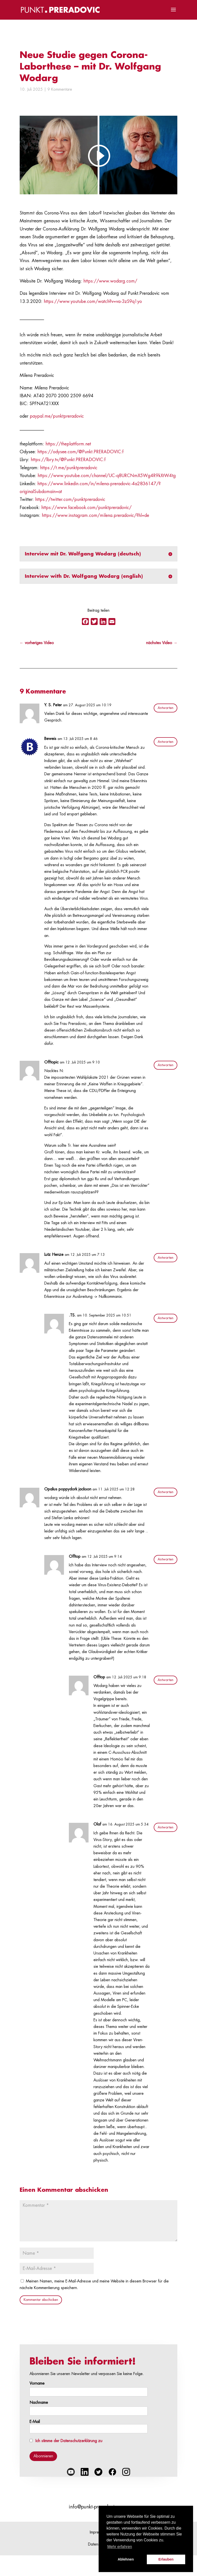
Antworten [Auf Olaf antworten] (165, 1827)
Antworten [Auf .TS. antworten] (165, 1318)
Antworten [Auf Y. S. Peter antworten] (165, 707)
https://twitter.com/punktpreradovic (70, 499)
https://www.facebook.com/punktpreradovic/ (86, 507)
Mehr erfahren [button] (119, 2547)
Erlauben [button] (166, 2559)
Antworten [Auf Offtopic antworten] (165, 1065)
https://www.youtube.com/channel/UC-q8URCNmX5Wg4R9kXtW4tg (107, 475)
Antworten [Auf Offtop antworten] (165, 1559)
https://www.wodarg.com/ (110, 281)
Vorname (37, 2410)
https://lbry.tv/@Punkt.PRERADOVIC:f (68, 459)
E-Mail (89, 2453)
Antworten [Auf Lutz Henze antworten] (165, 1257)
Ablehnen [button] (126, 2559)
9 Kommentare (59, 89)
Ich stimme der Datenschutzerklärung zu (68, 2467)
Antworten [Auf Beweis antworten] (165, 741)
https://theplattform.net (68, 444)
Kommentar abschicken (41, 2299)
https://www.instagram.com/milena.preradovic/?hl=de (95, 515)
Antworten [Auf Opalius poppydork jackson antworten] (165, 1492)
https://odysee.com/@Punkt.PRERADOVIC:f (80, 452)
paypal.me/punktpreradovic (57, 416)
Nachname (39, 2429)
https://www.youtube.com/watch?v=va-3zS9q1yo (93, 301)
